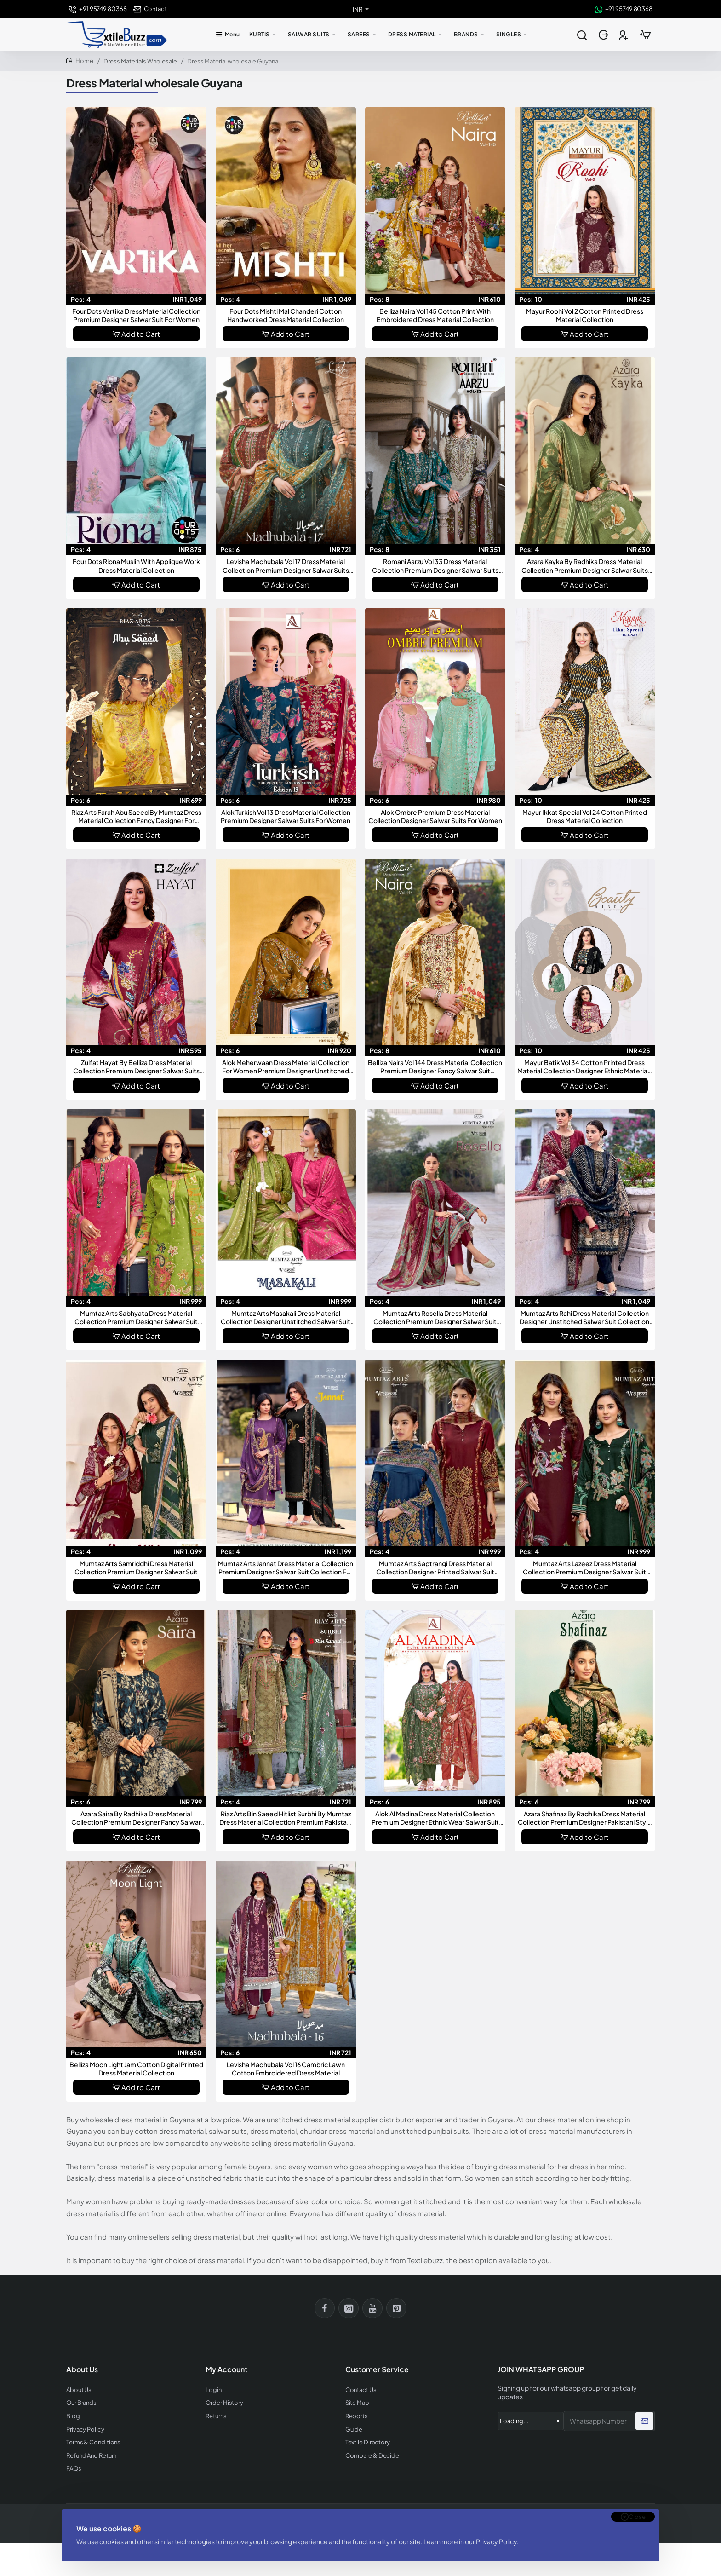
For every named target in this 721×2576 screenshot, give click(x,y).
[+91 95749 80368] (97, 9)
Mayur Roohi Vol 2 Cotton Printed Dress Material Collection (584, 315)
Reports (356, 2416)
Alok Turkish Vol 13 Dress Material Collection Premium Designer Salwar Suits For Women (285, 816)
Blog (73, 2416)
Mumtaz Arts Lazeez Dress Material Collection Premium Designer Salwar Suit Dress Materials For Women (584, 1567)
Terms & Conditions (93, 2442)
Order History (224, 2402)
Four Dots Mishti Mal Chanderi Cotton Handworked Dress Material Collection (285, 315)
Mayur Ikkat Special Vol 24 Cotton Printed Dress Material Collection (584, 816)
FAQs (73, 2468)
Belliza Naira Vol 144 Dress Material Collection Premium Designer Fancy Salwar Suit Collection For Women (435, 1066)
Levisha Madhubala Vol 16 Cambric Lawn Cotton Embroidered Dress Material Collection (286, 2068)
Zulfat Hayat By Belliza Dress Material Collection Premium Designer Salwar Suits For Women (136, 1066)
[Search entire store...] (581, 34)
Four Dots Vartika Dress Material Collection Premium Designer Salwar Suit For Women (136, 315)
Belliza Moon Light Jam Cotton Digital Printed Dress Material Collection (136, 2068)
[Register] (624, 34)
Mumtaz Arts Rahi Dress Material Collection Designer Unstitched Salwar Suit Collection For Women (584, 1317)
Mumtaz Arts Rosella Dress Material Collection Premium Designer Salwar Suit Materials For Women (435, 1317)
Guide (354, 2429)
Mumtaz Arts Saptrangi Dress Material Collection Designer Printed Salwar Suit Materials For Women (435, 1567)
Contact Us (361, 2389)
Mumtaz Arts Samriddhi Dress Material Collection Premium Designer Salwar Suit (136, 1567)
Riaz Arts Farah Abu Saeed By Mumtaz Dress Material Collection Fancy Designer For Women (136, 816)
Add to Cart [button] (140, 333)
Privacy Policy (496, 2541)
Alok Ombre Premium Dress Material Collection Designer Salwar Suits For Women (435, 816)
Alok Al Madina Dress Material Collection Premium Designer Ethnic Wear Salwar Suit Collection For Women (435, 1818)
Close (637, 2516)
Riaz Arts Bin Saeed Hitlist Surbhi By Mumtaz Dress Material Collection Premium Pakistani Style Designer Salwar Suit (285, 1818)
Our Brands (81, 2402)
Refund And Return (91, 2455)
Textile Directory (367, 2442)
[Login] (604, 34)
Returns (216, 2416)
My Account (226, 2369)
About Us (79, 2389)
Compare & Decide (372, 2455)
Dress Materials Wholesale (140, 61)
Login (214, 2389)
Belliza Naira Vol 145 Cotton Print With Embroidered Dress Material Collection (435, 315)
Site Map (357, 2402)
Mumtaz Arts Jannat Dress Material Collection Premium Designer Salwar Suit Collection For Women (285, 1567)
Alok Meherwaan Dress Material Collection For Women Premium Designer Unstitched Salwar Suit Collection (285, 1066)
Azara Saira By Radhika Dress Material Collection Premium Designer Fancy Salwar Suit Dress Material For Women (136, 1818)
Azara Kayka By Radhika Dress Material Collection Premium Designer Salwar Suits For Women (584, 565)
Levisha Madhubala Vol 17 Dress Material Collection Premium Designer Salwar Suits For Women (286, 565)
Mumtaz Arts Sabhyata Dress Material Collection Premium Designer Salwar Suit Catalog (136, 1317)
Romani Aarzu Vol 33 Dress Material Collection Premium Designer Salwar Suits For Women (435, 565)
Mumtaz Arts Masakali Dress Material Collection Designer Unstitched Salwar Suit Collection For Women (285, 1317)
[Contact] (150, 9)
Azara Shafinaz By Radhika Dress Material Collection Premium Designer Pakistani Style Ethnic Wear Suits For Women (585, 1818)
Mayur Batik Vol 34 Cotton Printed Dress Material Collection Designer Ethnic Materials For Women (584, 1066)
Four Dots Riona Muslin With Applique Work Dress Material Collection (136, 565)
